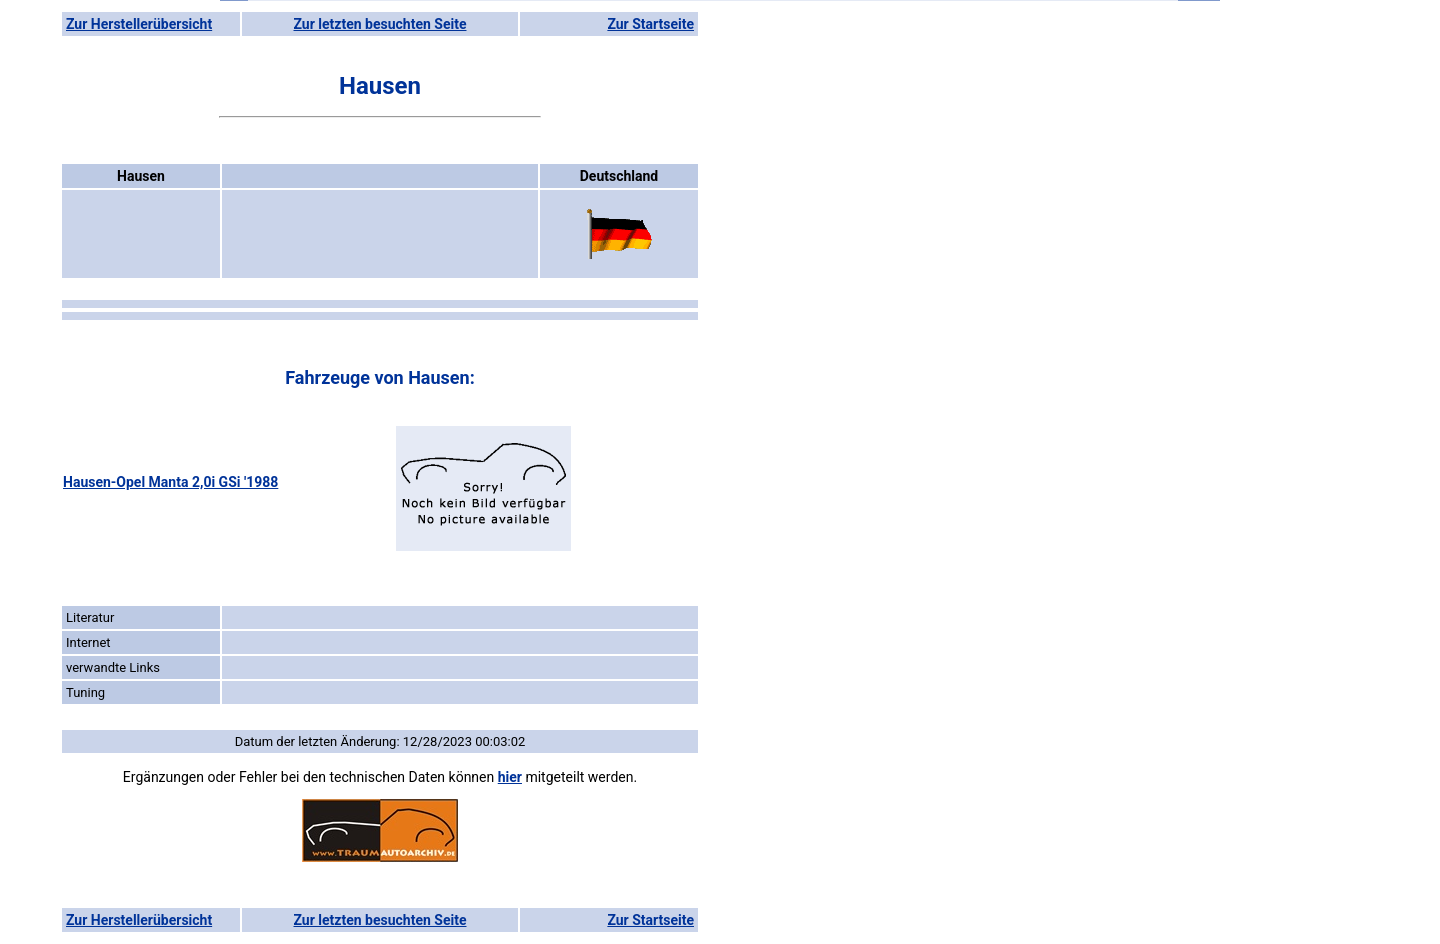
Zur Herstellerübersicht (139, 24)
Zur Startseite (650, 24)
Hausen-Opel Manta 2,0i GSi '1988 (170, 482)
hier (510, 777)
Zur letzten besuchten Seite (380, 24)
